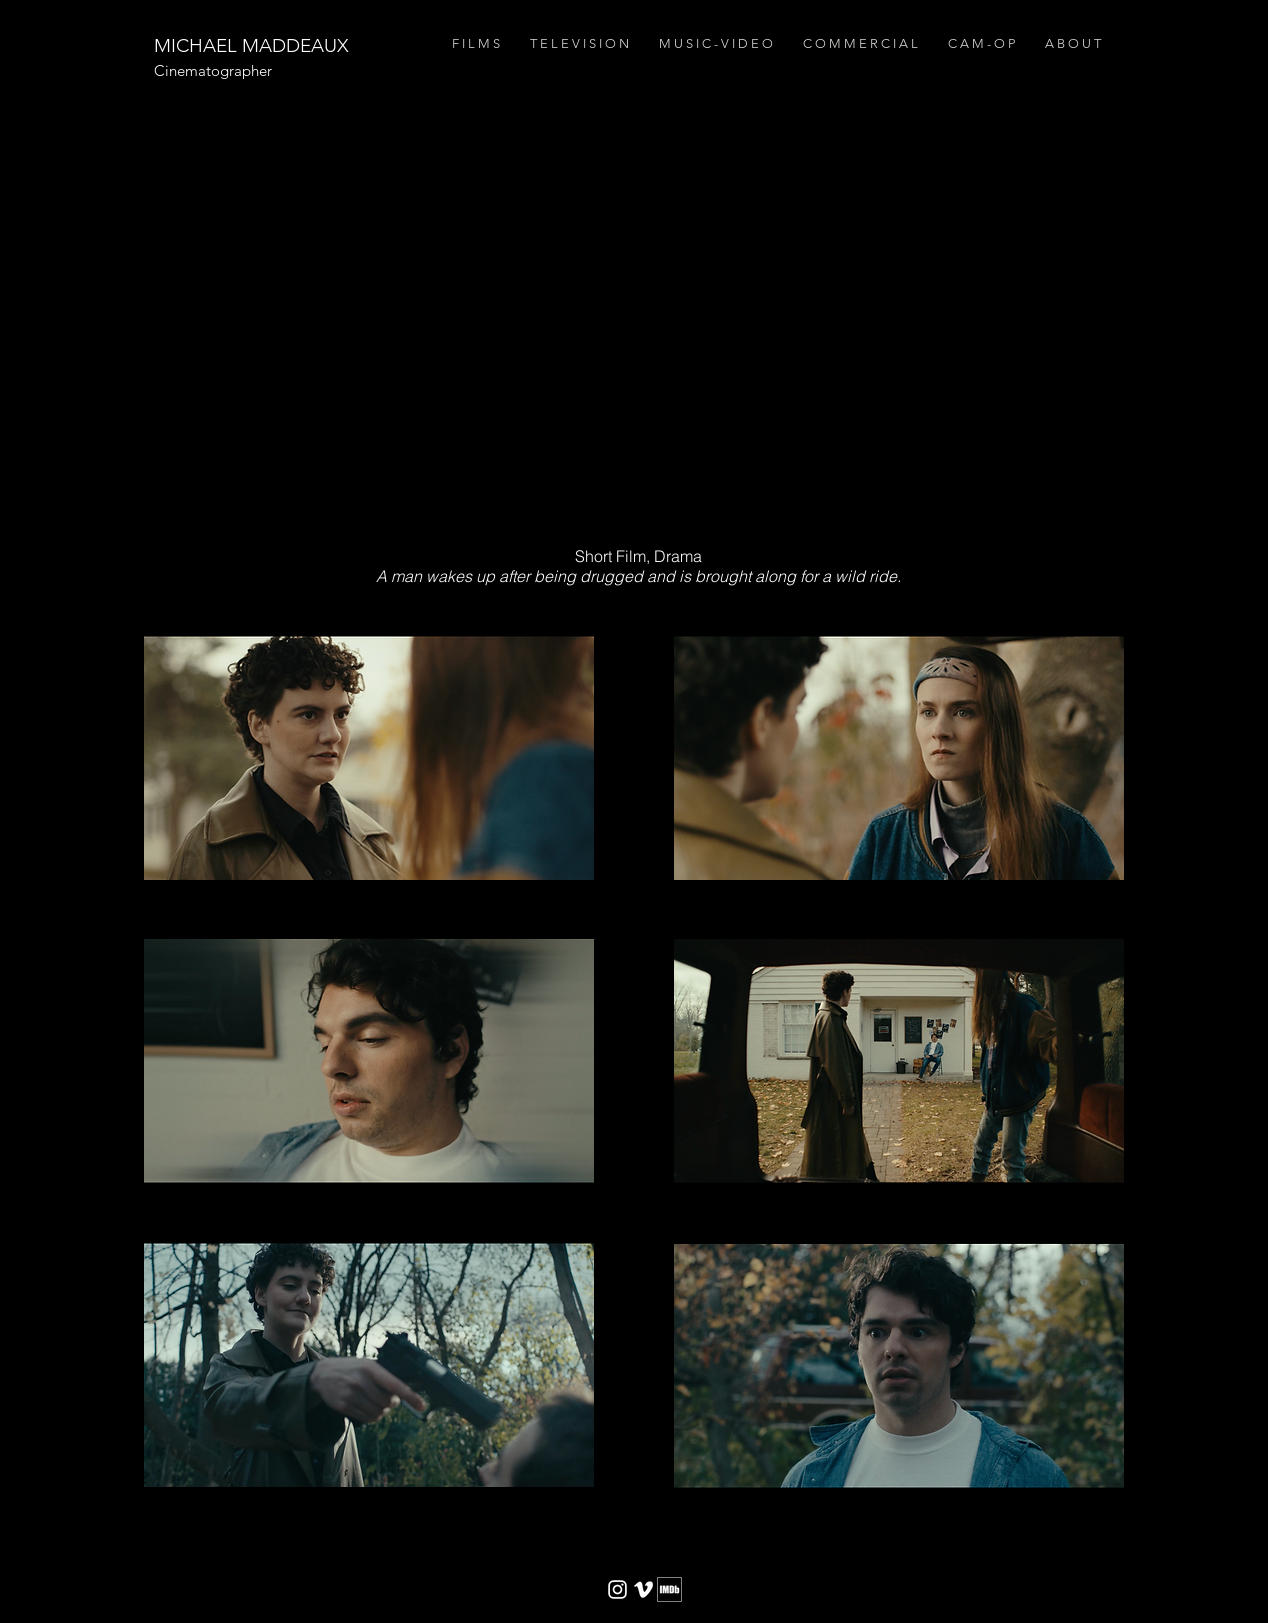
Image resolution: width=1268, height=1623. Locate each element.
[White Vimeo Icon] (643, 1589)
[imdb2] (669, 1589)
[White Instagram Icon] (617, 1589)
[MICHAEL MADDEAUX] (250, 46)
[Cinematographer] (311, 70)
